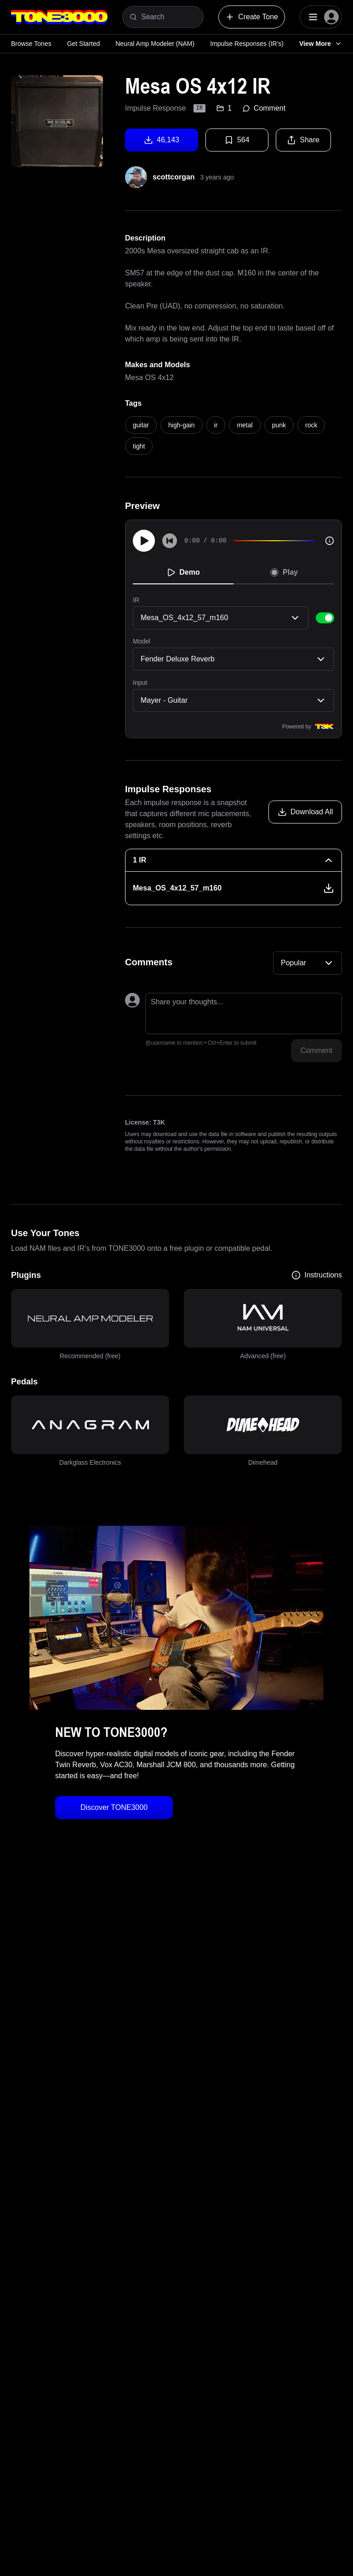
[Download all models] (305, 812)
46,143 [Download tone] (161, 140)
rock (311, 425)
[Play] (144, 541)
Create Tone (251, 17)
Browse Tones (31, 43)
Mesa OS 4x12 (149, 377)
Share (303, 140)
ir (216, 425)
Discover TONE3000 (114, 1807)
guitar (141, 425)
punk (279, 425)
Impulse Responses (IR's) (247, 43)
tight (139, 446)
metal (244, 425)
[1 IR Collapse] (233, 860)
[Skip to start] (169, 540)
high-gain (181, 425)
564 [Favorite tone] (237, 140)
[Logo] (59, 17)
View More (320, 43)
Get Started (83, 43)
